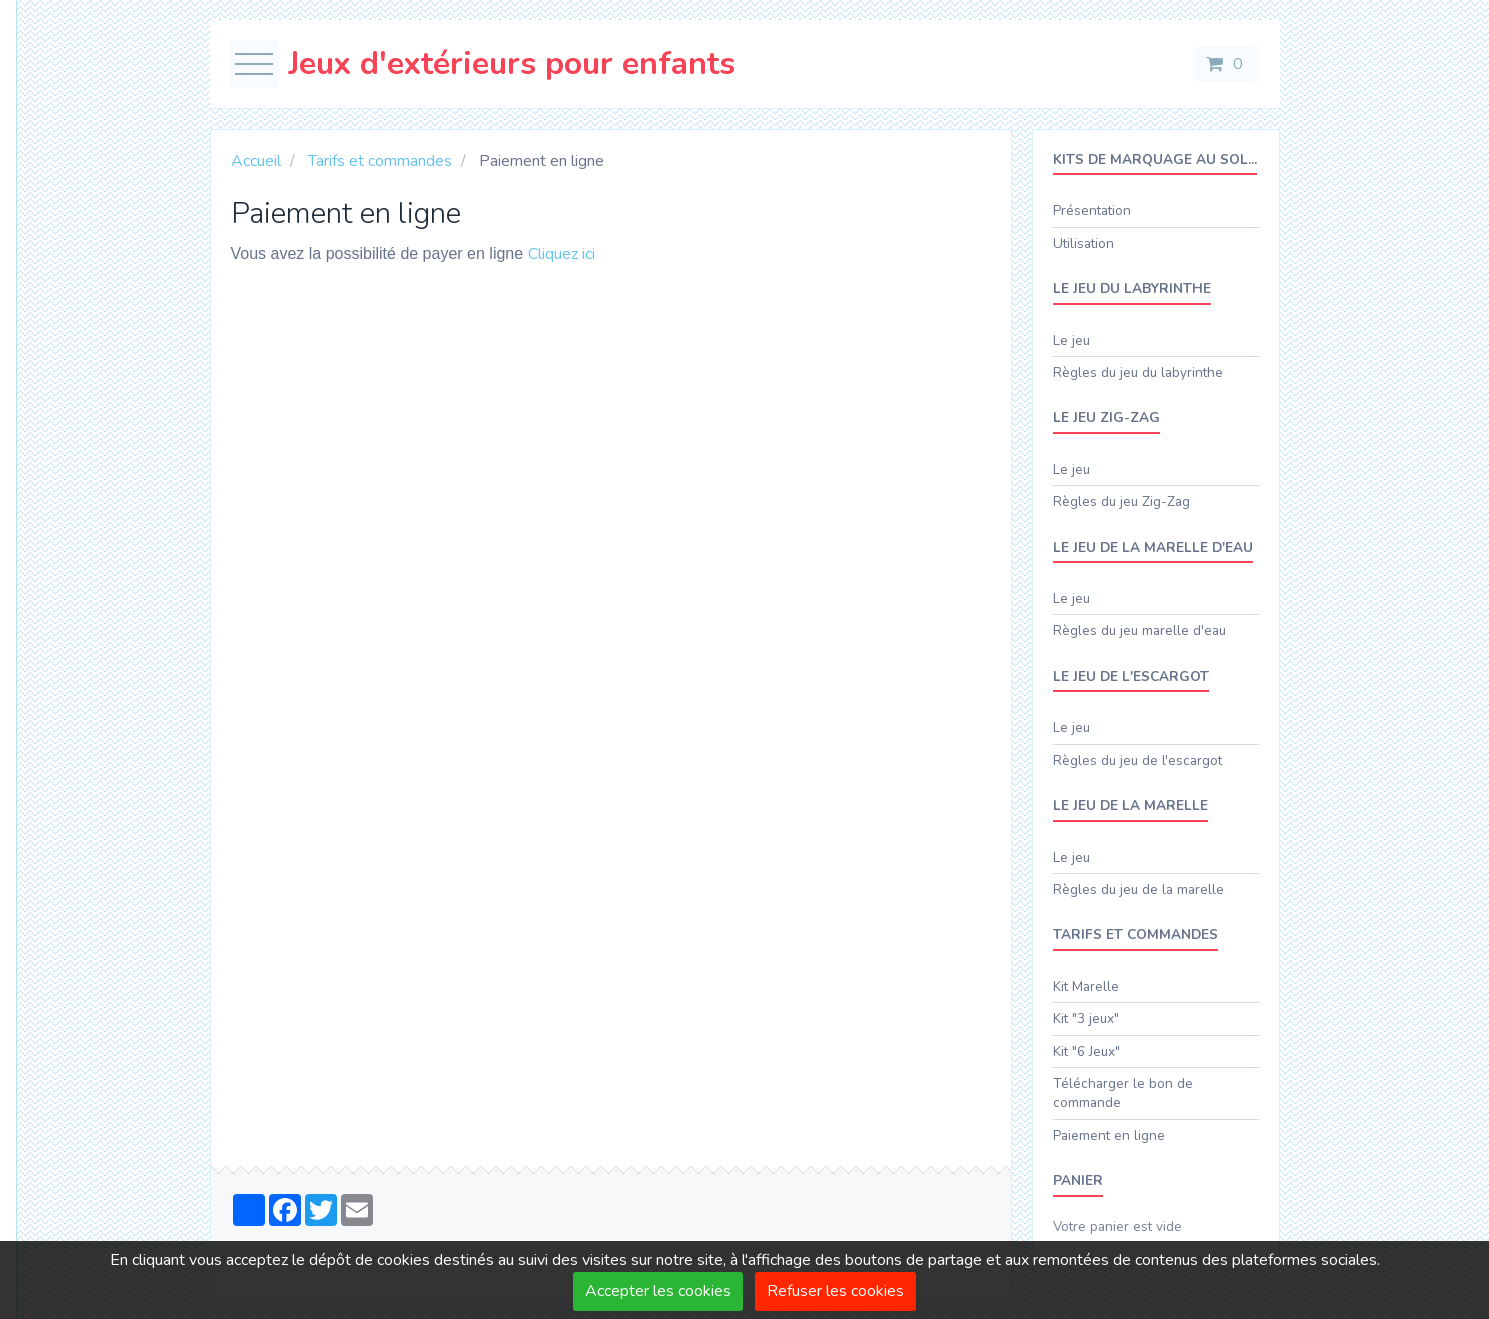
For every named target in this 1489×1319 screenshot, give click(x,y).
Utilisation (1083, 243)
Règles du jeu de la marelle (1138, 889)
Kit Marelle (1086, 986)
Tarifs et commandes (380, 161)
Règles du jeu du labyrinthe (1138, 372)
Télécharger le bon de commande (1123, 1093)
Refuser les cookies (835, 1291)
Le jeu (1071, 340)
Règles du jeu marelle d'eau (1139, 630)
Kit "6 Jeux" (1086, 1051)
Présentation (1092, 210)
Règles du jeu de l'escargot (1137, 760)
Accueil (256, 161)
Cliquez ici (561, 254)
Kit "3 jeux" (1086, 1018)
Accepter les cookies (658, 1291)
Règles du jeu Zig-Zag (1121, 501)
